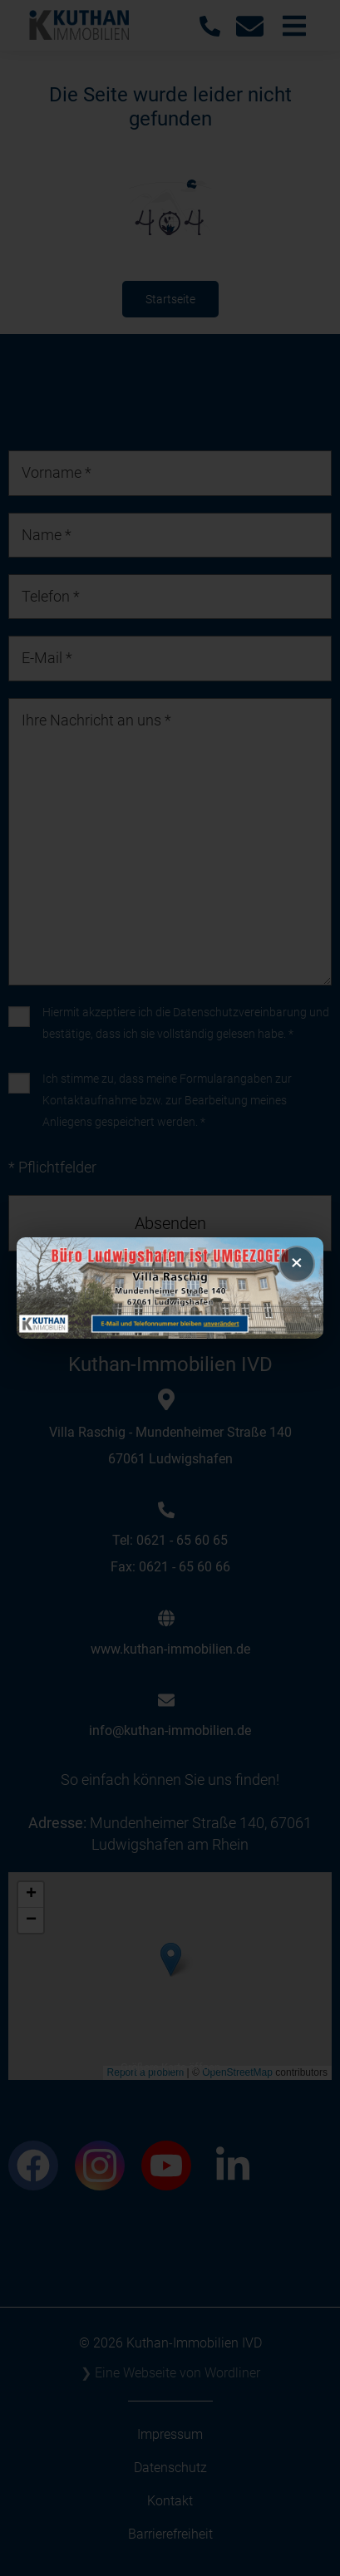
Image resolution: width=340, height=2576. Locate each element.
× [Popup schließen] (297, 1262)
